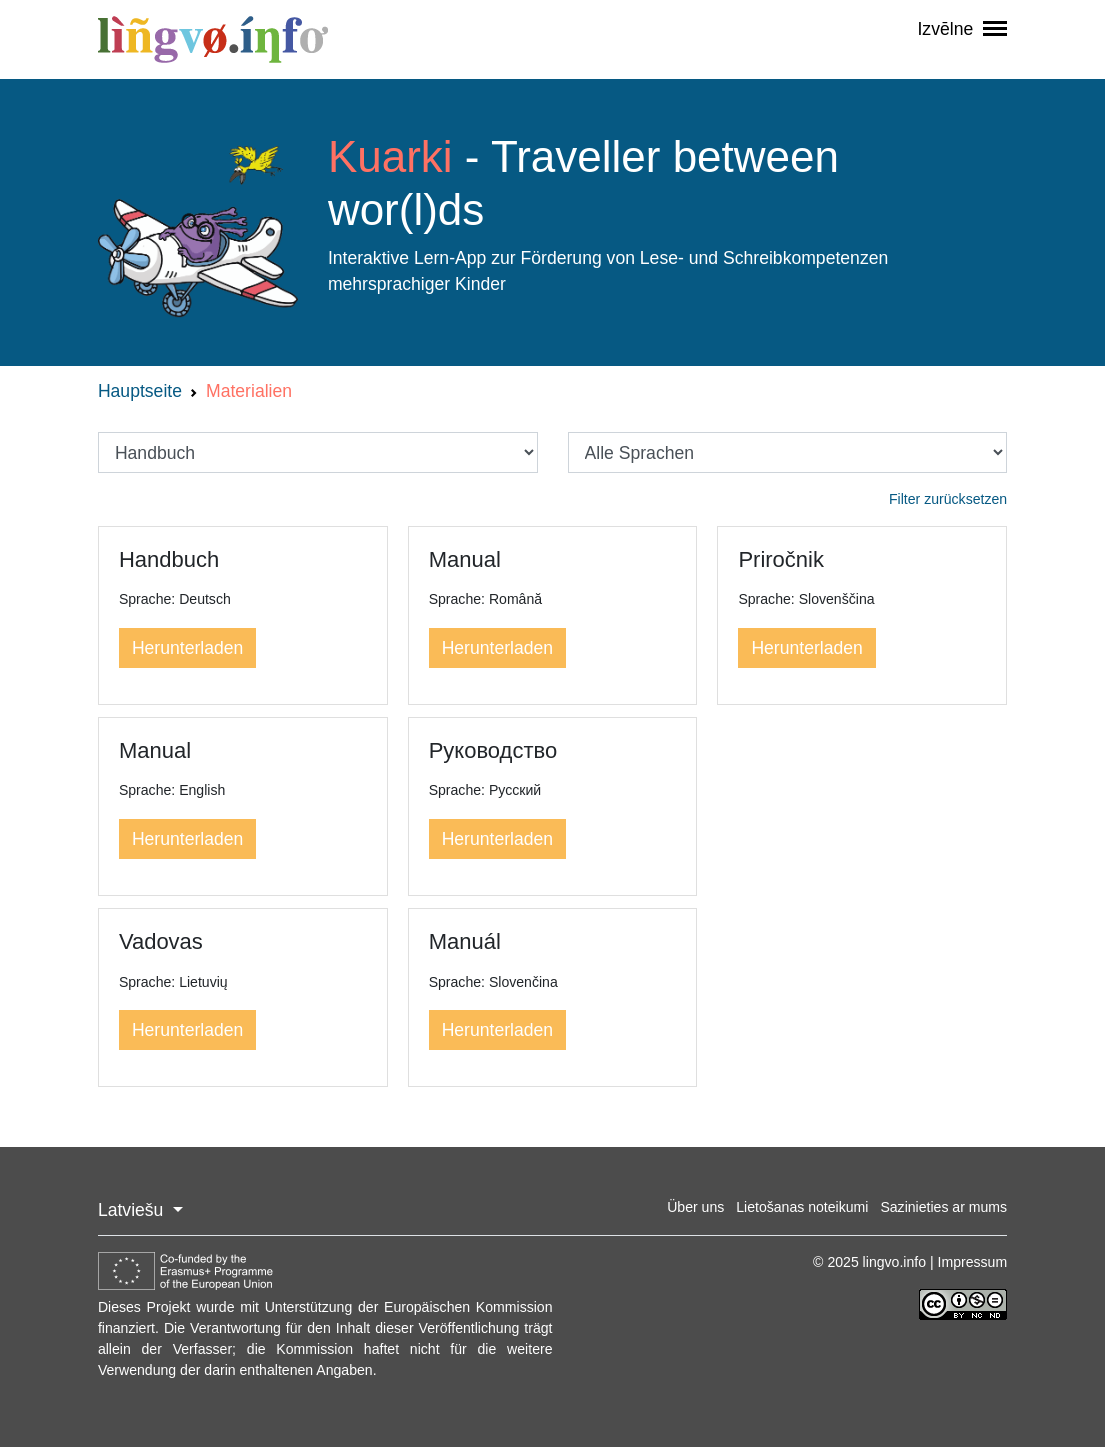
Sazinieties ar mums (943, 1207)
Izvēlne (962, 29)
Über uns (695, 1207)
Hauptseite (140, 391)
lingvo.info (213, 39)
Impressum (973, 1262)
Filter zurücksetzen (948, 499)
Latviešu (133, 1210)
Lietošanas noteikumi (802, 1207)
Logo (198, 232)
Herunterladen (188, 648)
